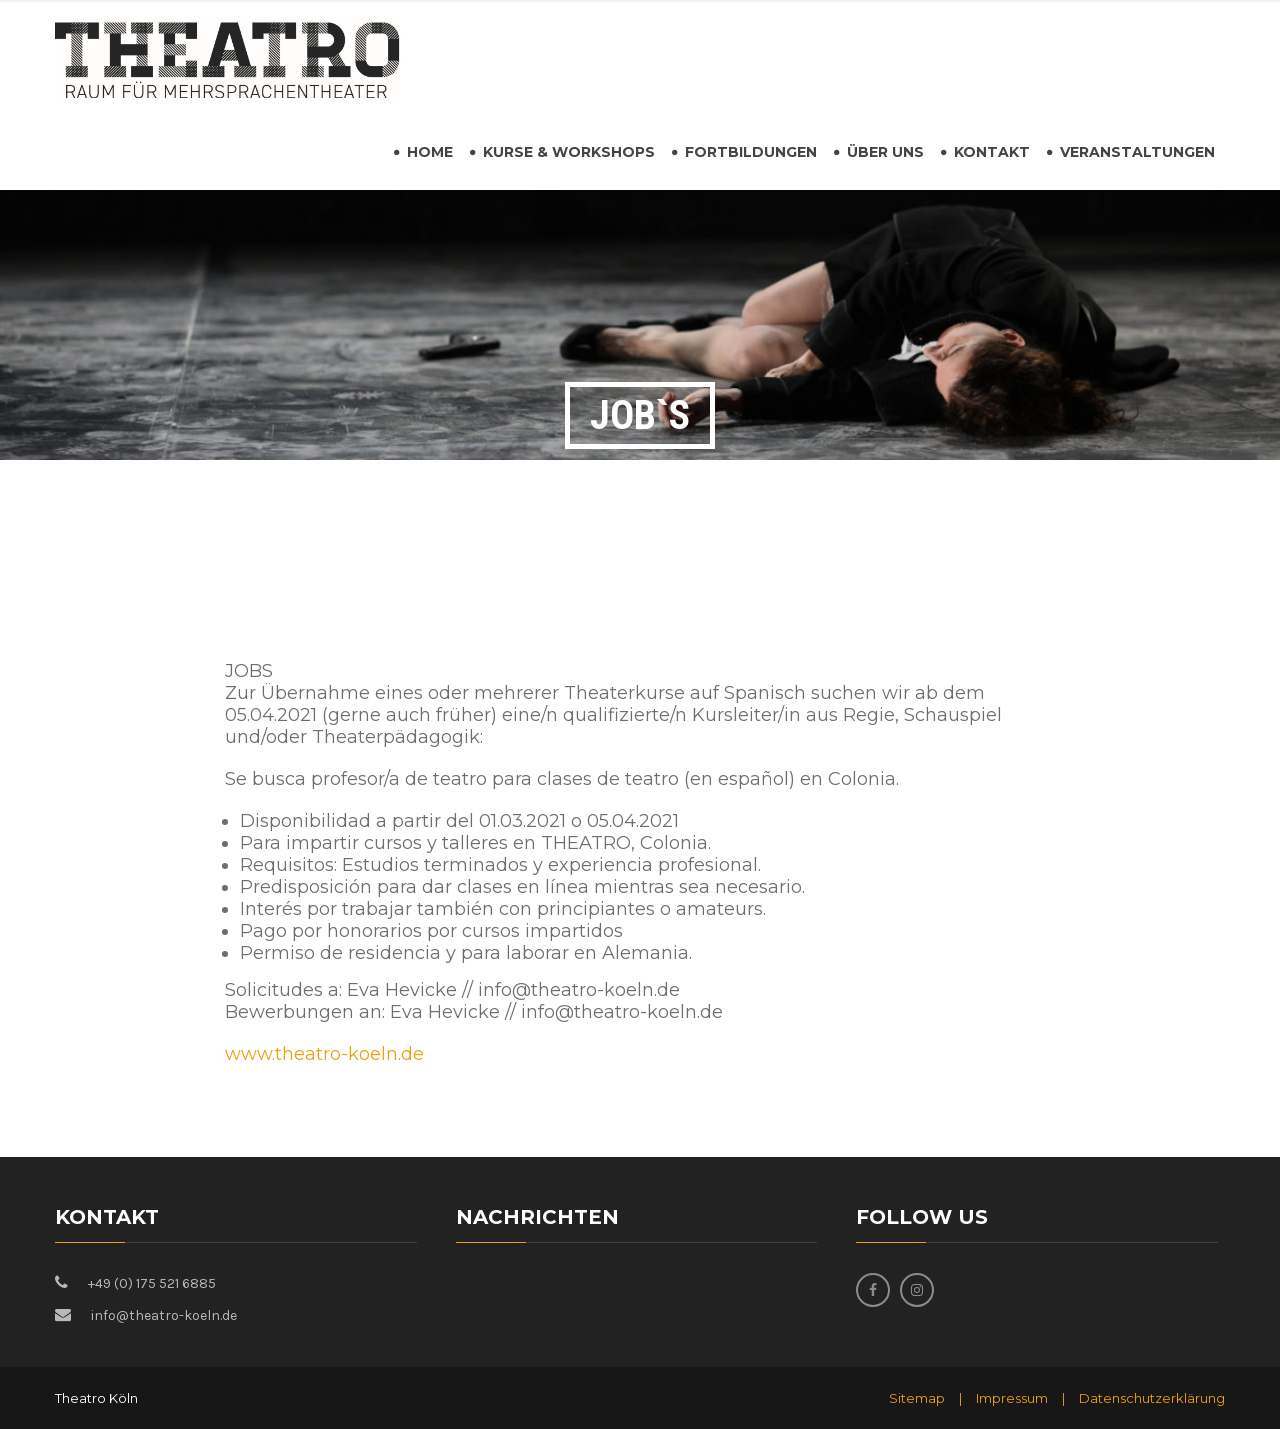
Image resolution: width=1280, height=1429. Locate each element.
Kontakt (992, 152)
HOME (430, 152)
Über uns (885, 152)
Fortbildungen (751, 152)
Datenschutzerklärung (1152, 1398)
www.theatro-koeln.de (324, 1054)
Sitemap (917, 1398)
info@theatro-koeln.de (164, 1315)
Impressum (1012, 1398)
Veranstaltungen (1137, 152)
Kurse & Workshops (569, 152)
